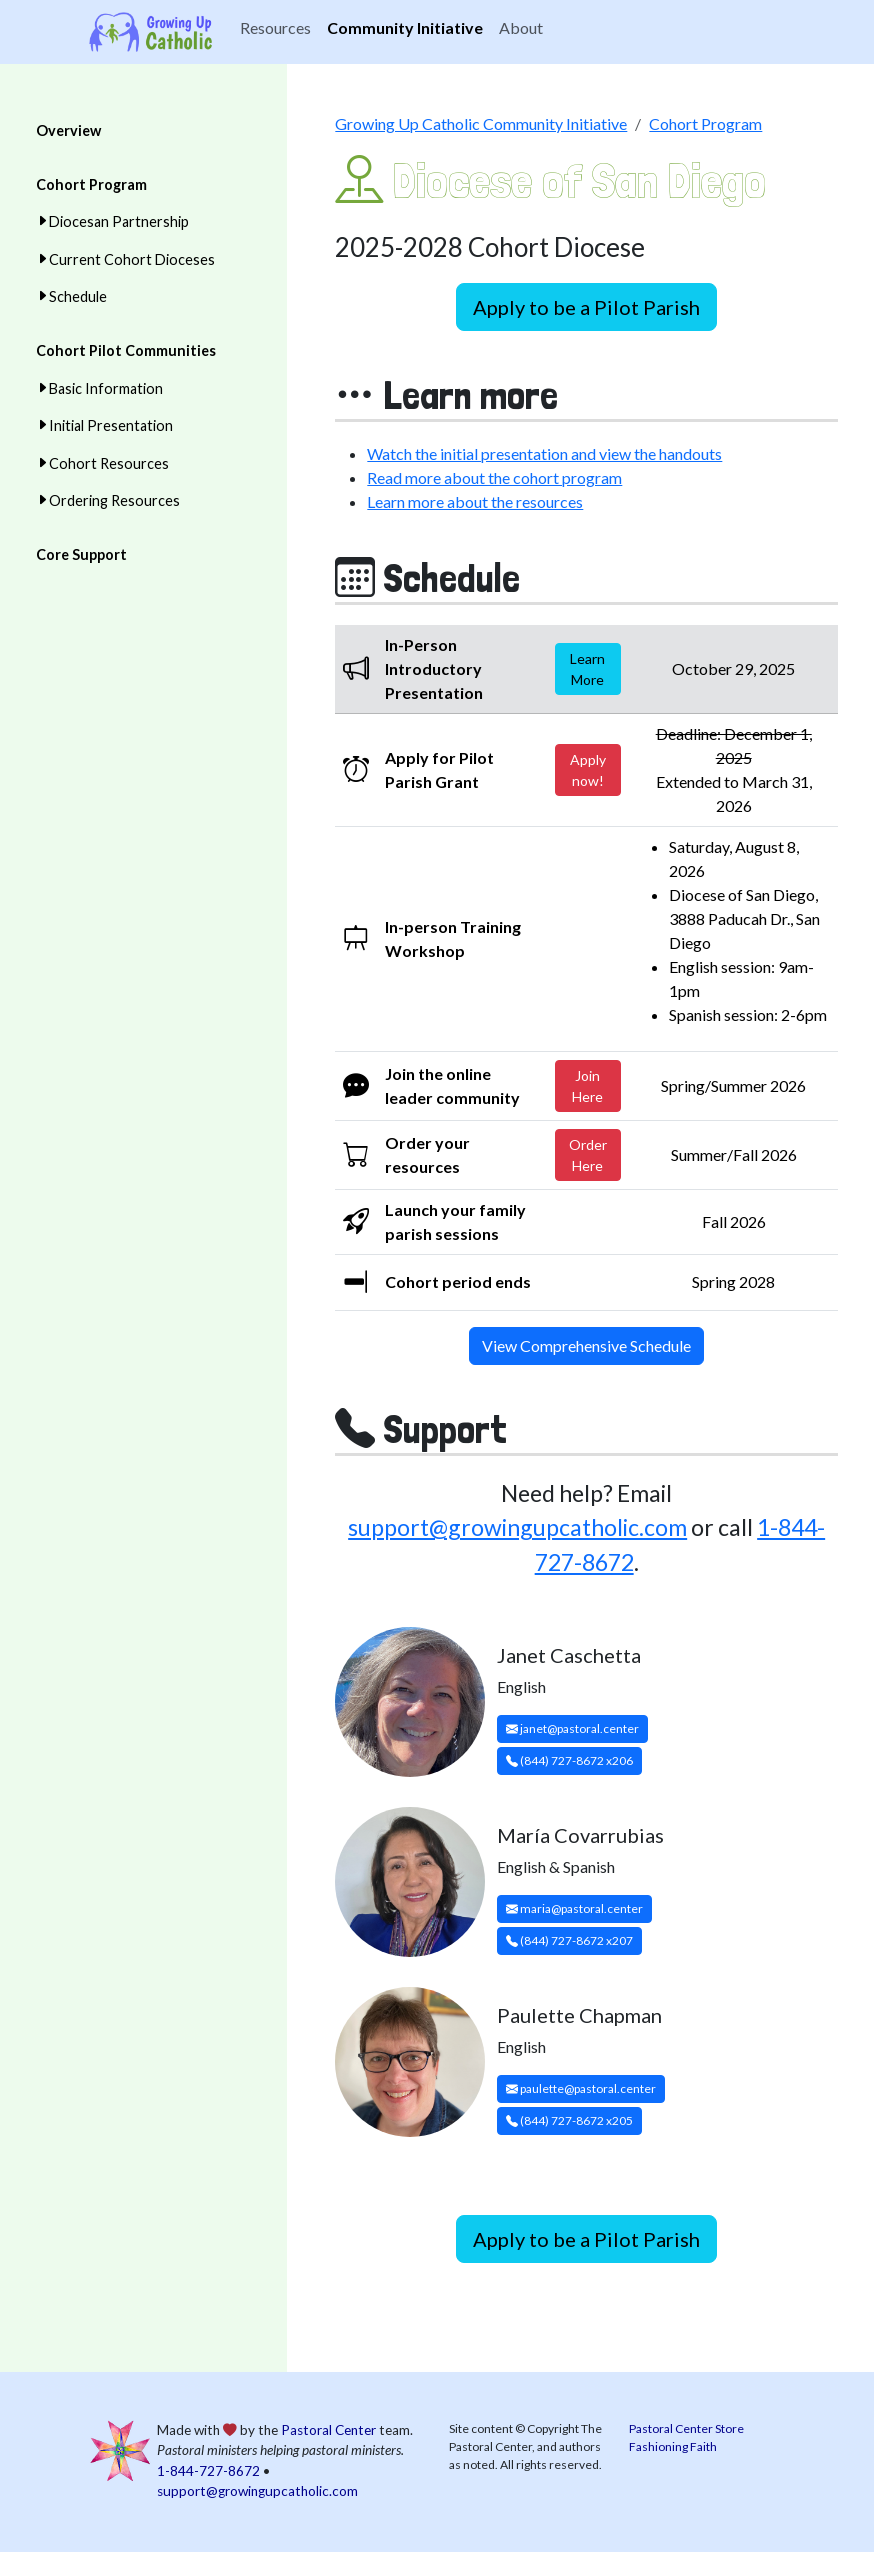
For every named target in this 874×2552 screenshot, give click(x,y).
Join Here (587, 1086)
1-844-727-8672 (208, 2471)
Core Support (81, 554)
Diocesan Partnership (119, 221)
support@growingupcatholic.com (517, 1527)
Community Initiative (405, 27)
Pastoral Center (328, 2430)
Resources (275, 27)
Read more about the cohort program (494, 477)
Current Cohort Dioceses (132, 259)
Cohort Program (91, 184)
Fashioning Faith (673, 2446)
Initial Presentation (111, 425)
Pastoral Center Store (686, 2428)
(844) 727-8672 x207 (569, 1940)
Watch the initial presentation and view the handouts (544, 453)
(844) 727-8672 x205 (569, 2120)
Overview (68, 130)
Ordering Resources (114, 500)
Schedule (78, 296)
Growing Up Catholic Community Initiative (481, 123)
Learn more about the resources (475, 501)
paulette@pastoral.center (581, 2088)
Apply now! (588, 770)
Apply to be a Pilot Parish (586, 307)
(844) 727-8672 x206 (569, 1760)
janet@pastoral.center (572, 1728)
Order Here (588, 1155)
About (521, 27)
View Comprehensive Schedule (586, 1345)
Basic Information (106, 388)
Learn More (587, 669)
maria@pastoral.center (574, 1908)
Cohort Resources (109, 463)
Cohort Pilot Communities (126, 350)
